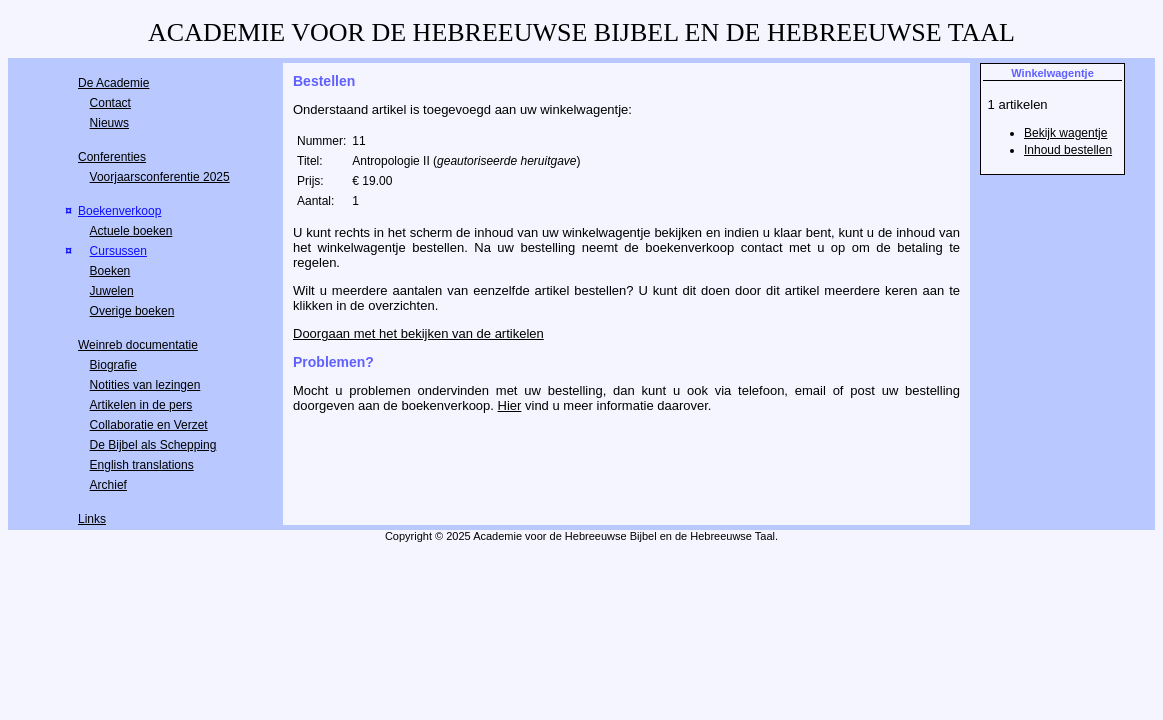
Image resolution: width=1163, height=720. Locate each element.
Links (92, 519)
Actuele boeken (131, 231)
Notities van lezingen (145, 385)
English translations (142, 465)
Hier (510, 405)
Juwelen (112, 291)
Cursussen (118, 251)
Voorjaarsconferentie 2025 (160, 177)
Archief (108, 485)
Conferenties (112, 157)
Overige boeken (132, 311)
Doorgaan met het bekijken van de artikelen (418, 333)
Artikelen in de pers (141, 405)
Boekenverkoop (119, 211)
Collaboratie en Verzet (149, 425)
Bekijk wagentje (1065, 133)
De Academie (113, 83)
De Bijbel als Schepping (153, 445)
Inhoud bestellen (1068, 150)
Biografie (113, 365)
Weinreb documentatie (138, 345)
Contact (110, 103)
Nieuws (109, 123)
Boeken (110, 271)
